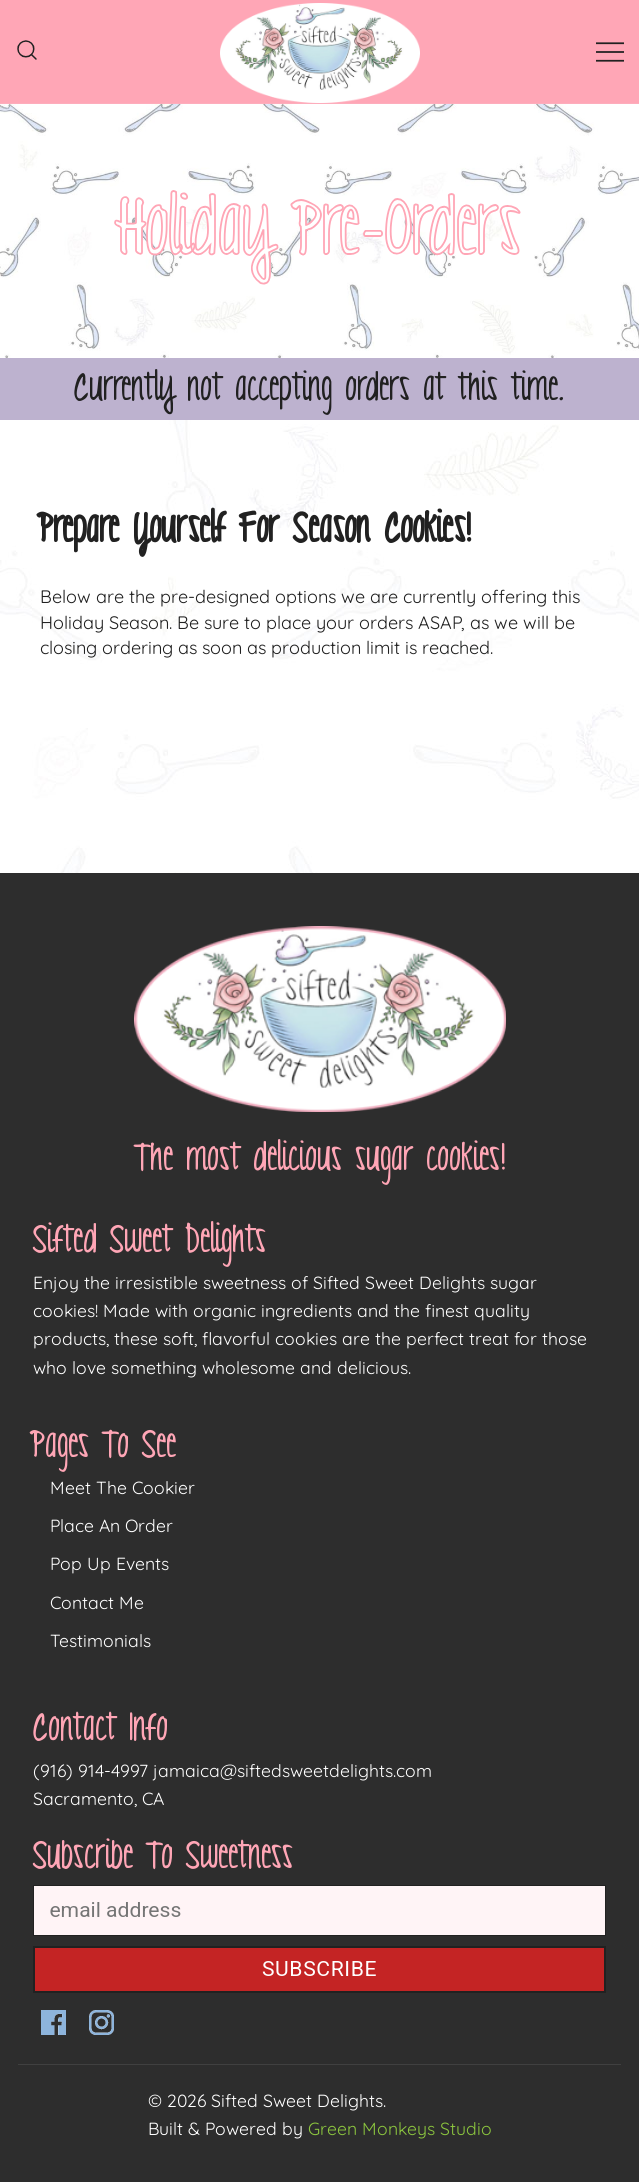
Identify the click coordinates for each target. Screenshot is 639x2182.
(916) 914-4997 (90, 1770)
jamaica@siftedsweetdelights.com (292, 1770)
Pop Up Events (109, 1563)
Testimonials (100, 1640)
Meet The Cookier (122, 1487)
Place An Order (111, 1525)
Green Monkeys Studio (400, 2128)
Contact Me (97, 1602)
